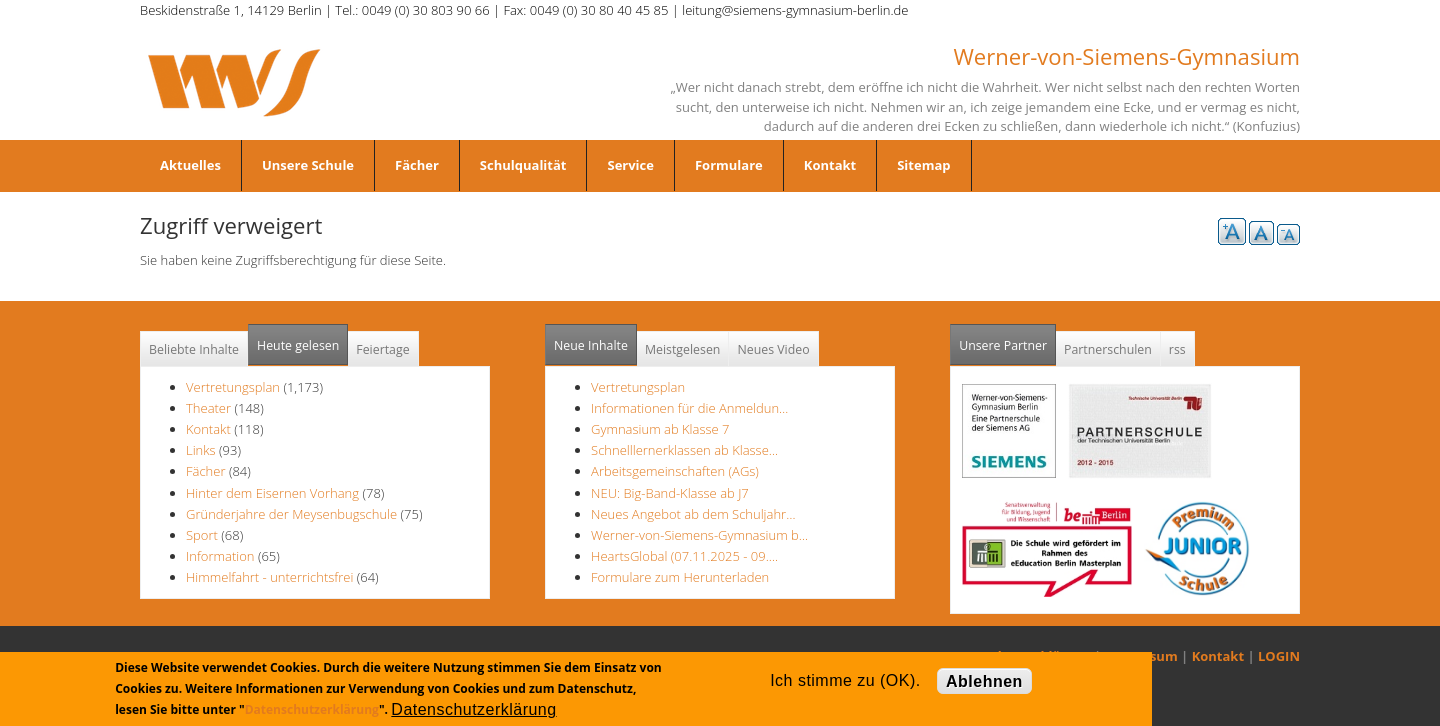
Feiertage (382, 349)
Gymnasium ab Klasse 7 (660, 429)
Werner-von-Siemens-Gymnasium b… (699, 535)
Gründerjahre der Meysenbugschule (293, 514)
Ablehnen (984, 681)
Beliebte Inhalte (194, 349)
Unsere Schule (308, 165)
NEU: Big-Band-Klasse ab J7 (670, 493)
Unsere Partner (1007, 339)
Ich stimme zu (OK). (845, 680)
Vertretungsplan (233, 387)
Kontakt (830, 165)
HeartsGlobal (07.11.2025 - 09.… (684, 556)
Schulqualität (523, 165)
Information (220, 556)
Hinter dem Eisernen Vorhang (274, 493)
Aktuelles (190, 165)
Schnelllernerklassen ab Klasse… (684, 450)
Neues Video (773, 349)
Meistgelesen (683, 349)
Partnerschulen (1108, 349)
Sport (202, 535)
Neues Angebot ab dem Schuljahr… (693, 514)
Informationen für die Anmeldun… (689, 408)
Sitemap (923, 165)
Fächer (417, 165)
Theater (208, 408)
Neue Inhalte (591, 345)
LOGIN (1279, 656)
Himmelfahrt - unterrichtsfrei (269, 577)
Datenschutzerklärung (312, 709)
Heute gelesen (298, 345)
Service (630, 165)
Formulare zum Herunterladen (680, 577)
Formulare (729, 165)
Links (201, 450)
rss (1177, 349)
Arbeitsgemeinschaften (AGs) (675, 471)
